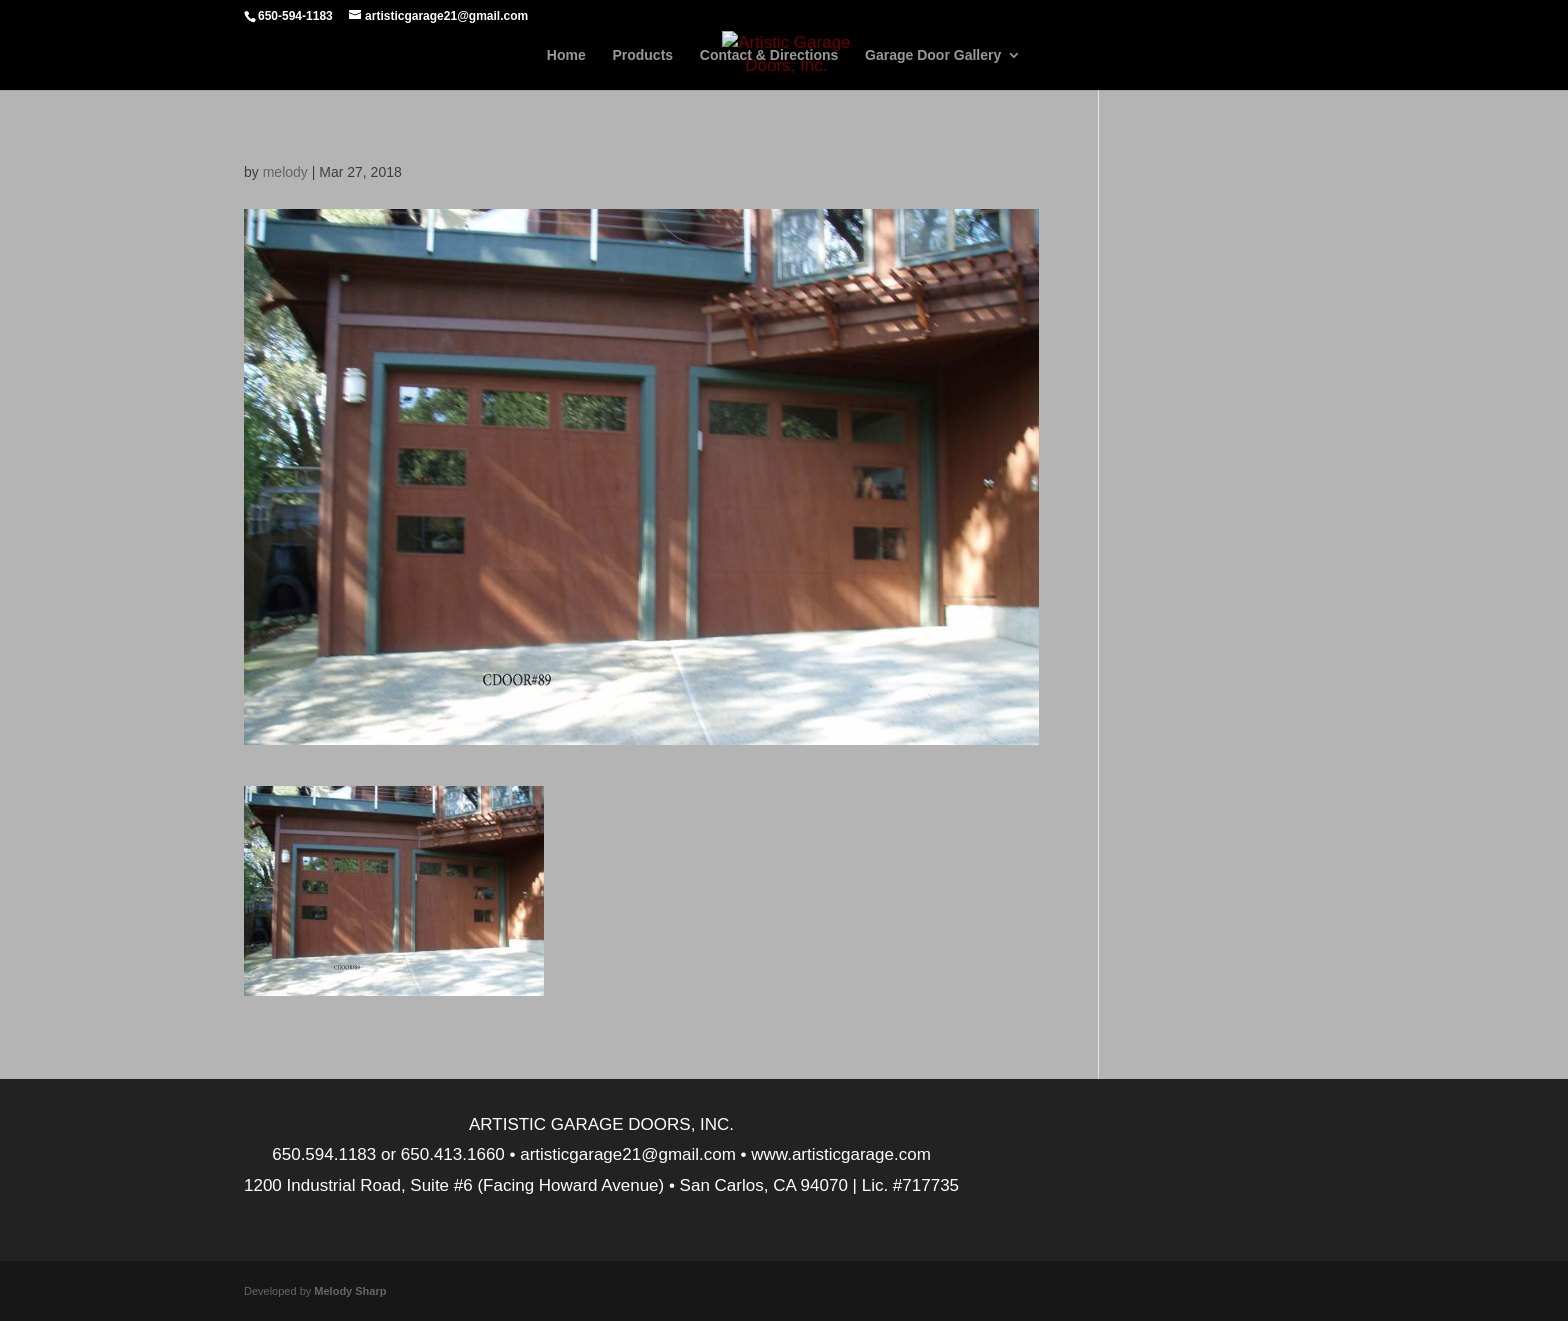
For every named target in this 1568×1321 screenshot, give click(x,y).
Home (566, 55)
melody (285, 172)
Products (642, 55)
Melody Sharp (350, 1291)
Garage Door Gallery (933, 55)
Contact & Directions (769, 55)
